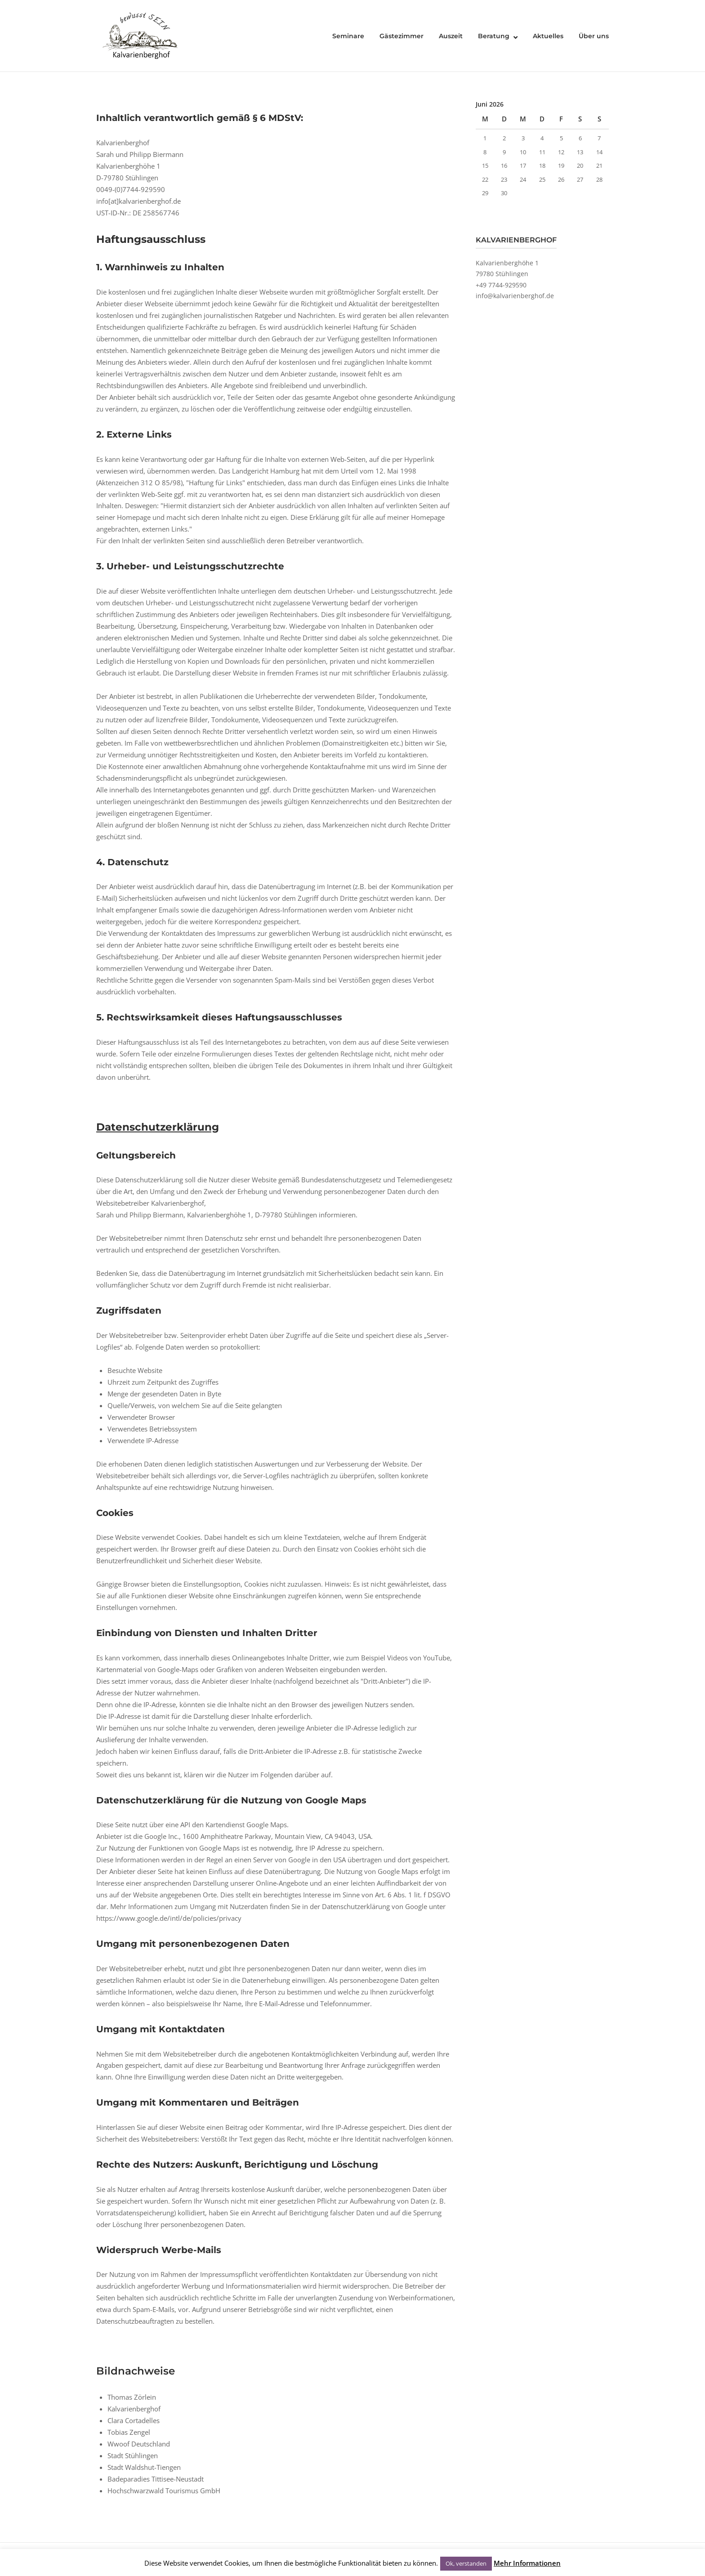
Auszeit (451, 36)
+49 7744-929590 (501, 285)
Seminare (348, 36)
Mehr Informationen (527, 2562)
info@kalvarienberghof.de (515, 295)
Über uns (594, 36)
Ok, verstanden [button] (466, 2563)
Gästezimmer (401, 36)
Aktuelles (548, 36)
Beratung (493, 36)
